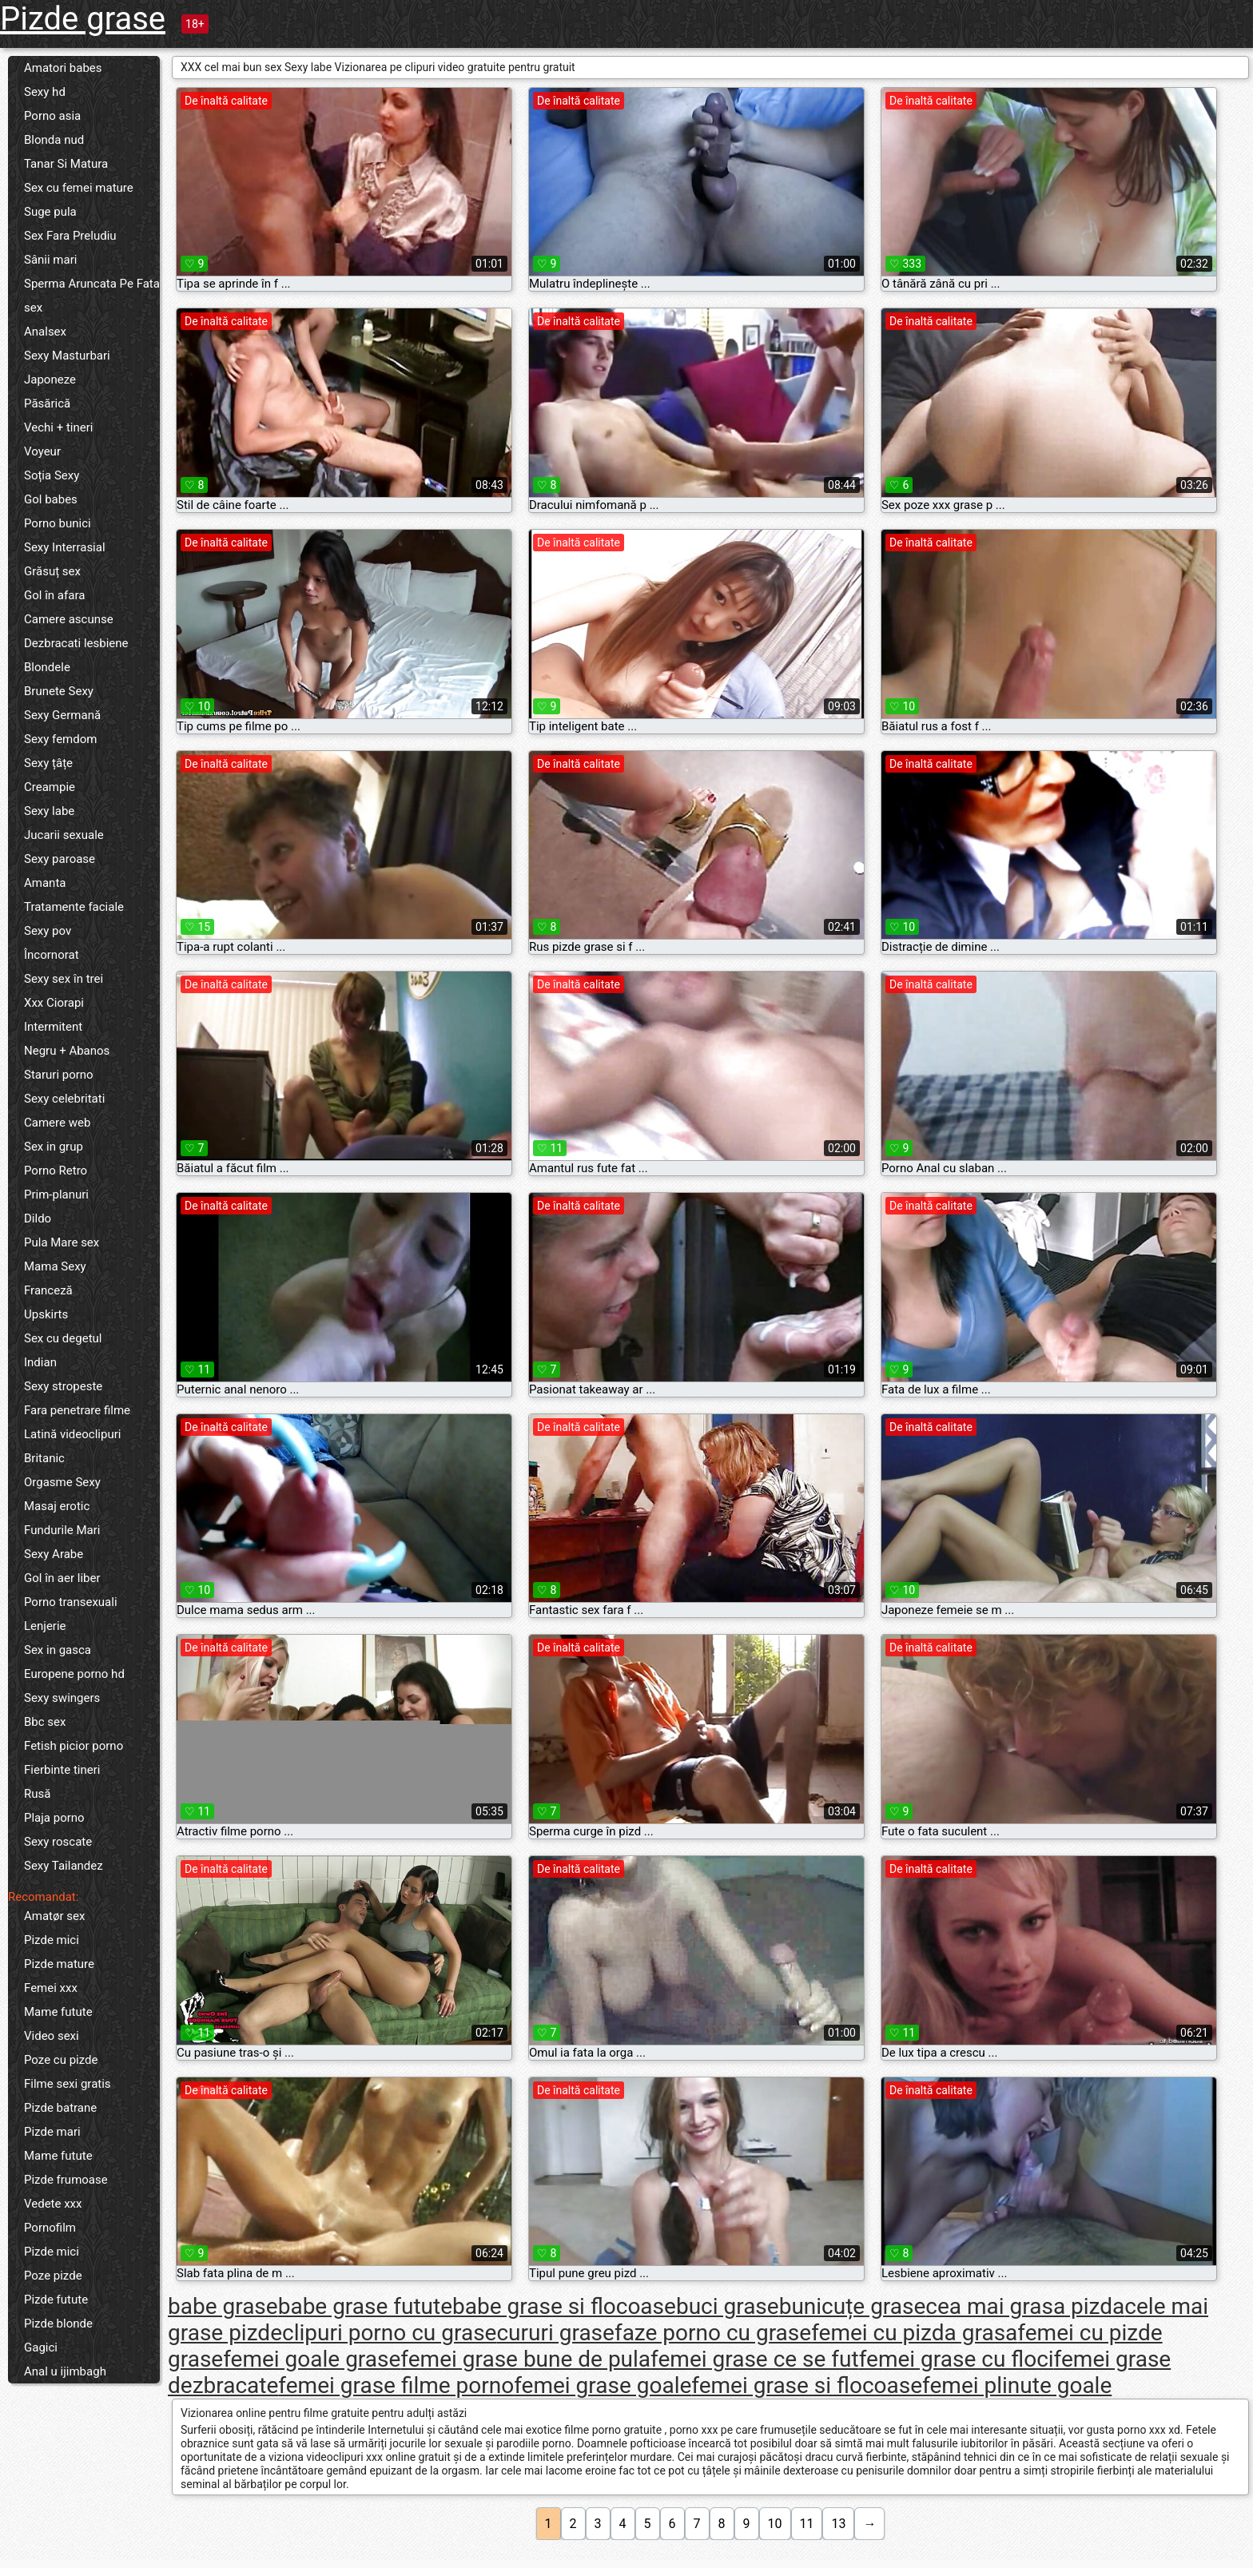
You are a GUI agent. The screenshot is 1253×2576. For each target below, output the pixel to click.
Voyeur (42, 451)
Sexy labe (49, 811)
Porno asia (52, 116)
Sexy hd (45, 92)
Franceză (48, 1290)
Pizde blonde (58, 2323)
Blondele (47, 667)
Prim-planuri (56, 1194)
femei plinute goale (1017, 2385)
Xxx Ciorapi (54, 1003)
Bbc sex (45, 1722)
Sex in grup (53, 1146)
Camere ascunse (68, 619)
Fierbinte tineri (62, 1770)
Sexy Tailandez (63, 1865)
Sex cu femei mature (78, 188)
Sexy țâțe (48, 763)
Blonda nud (54, 140)
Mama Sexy (55, 1266)
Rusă (37, 1794)
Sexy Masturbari (67, 355)
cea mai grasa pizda (1024, 2306)
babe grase (223, 2306)
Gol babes (51, 499)
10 (775, 2523)
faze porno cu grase (713, 2333)
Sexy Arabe (53, 1554)
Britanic (44, 1458)
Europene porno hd (74, 1674)
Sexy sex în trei (63, 979)
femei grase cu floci (956, 2359)
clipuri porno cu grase (389, 2333)
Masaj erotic (57, 1506)
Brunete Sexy (58, 691)
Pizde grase (82, 19)
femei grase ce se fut (754, 2359)
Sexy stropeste (63, 1386)
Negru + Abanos (66, 1051)
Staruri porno (58, 1074)
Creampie (49, 787)
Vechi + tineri (58, 427)
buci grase (727, 2306)
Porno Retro (55, 1170)
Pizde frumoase (66, 2180)
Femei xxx (51, 1988)
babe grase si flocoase (564, 2306)
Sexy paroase (59, 859)
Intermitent (53, 1027)
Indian (40, 1362)
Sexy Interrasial (64, 547)
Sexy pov (47, 931)
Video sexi (51, 2036)
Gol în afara (54, 595)
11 (807, 2523)
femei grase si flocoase (806, 2385)
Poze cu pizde (60, 2060)
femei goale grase (311, 2359)
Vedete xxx (53, 2203)
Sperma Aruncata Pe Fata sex (92, 295)
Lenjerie (45, 1626)
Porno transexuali (70, 1602)
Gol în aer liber (62, 1578)
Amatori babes (63, 68)
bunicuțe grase (852, 2306)
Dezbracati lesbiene (76, 643)
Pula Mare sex (61, 1242)
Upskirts (46, 1314)
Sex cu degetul (62, 1338)
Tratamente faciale (74, 907)
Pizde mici (51, 1940)
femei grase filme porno (396, 2385)
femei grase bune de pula (525, 2359)
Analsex (45, 331)
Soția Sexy (51, 475)
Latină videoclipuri (72, 1434)
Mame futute (58, 2012)
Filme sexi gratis (67, 2084)
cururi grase (555, 2333)
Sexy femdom (60, 739)
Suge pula (50, 212)
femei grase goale (602, 2385)
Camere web (57, 1122)
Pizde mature (59, 1964)
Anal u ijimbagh (65, 2371)
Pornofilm (50, 2227)
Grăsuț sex (52, 571)
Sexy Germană (62, 715)
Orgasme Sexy (62, 1482)
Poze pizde (53, 2275)
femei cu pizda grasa (914, 2333)
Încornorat (51, 955)
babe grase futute (365, 2306)
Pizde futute (56, 2299)
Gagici (41, 2347)
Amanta (45, 883)
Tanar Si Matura (66, 164)
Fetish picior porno (73, 1746)
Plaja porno (54, 1818)
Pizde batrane (60, 2108)
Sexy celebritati (64, 1098)
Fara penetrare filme (77, 1410)
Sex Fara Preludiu (70, 236)
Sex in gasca (57, 1650)
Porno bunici (57, 523)
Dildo (37, 1218)
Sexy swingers (62, 1698)
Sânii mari (50, 259)
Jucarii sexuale (64, 835)
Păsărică (47, 403)
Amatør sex (54, 1916)
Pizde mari (52, 2132)
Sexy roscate (58, 1842)
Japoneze (50, 379)
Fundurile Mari (62, 1530)
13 (838, 2523)
